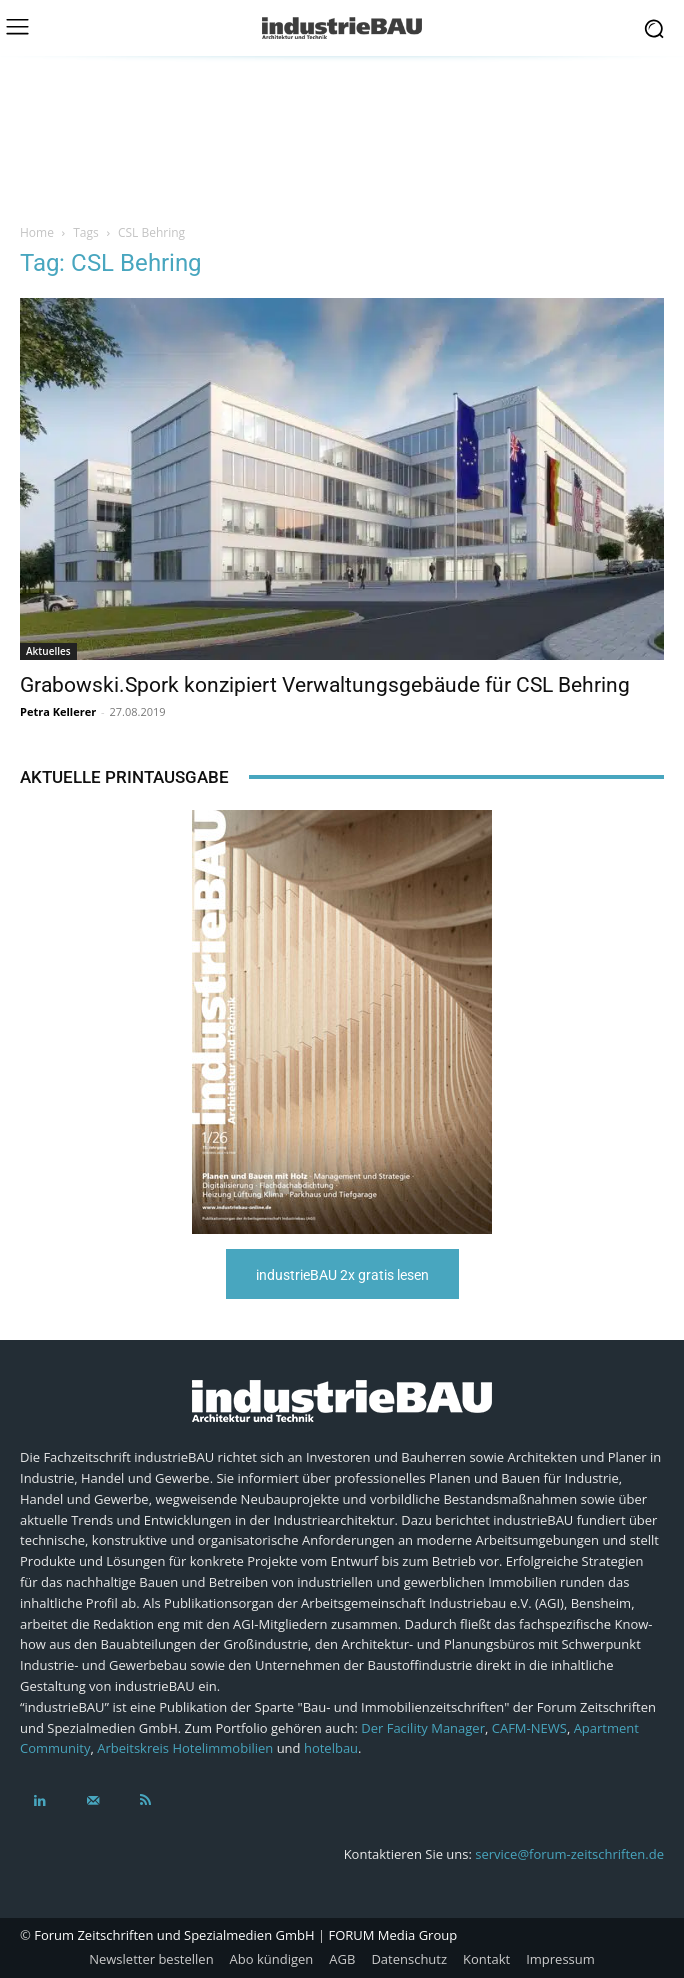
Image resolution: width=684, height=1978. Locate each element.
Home (37, 232)
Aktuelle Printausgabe (124, 777)
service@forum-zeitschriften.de (569, 1854)
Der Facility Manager (423, 1728)
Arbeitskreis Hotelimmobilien (185, 1748)
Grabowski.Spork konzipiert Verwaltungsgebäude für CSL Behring (325, 685)
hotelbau (331, 1748)
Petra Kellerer (58, 711)
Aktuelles (48, 651)
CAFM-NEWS (529, 1728)
